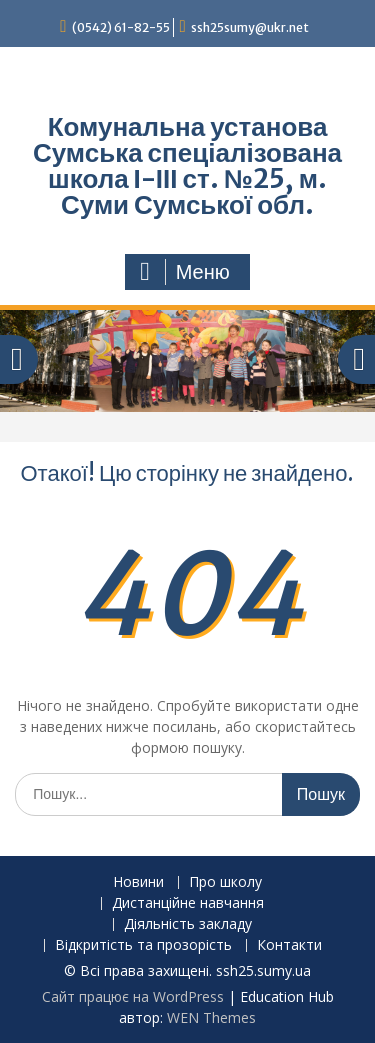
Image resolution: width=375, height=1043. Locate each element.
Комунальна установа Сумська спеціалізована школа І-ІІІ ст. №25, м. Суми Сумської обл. (187, 165)
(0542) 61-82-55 (121, 27)
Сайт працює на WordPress (133, 996)
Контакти (289, 945)
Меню (185, 272)
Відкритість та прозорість (143, 945)
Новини (138, 882)
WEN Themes (211, 1017)
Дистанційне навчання (188, 903)
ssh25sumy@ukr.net (250, 27)
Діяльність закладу (188, 924)
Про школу (225, 882)
